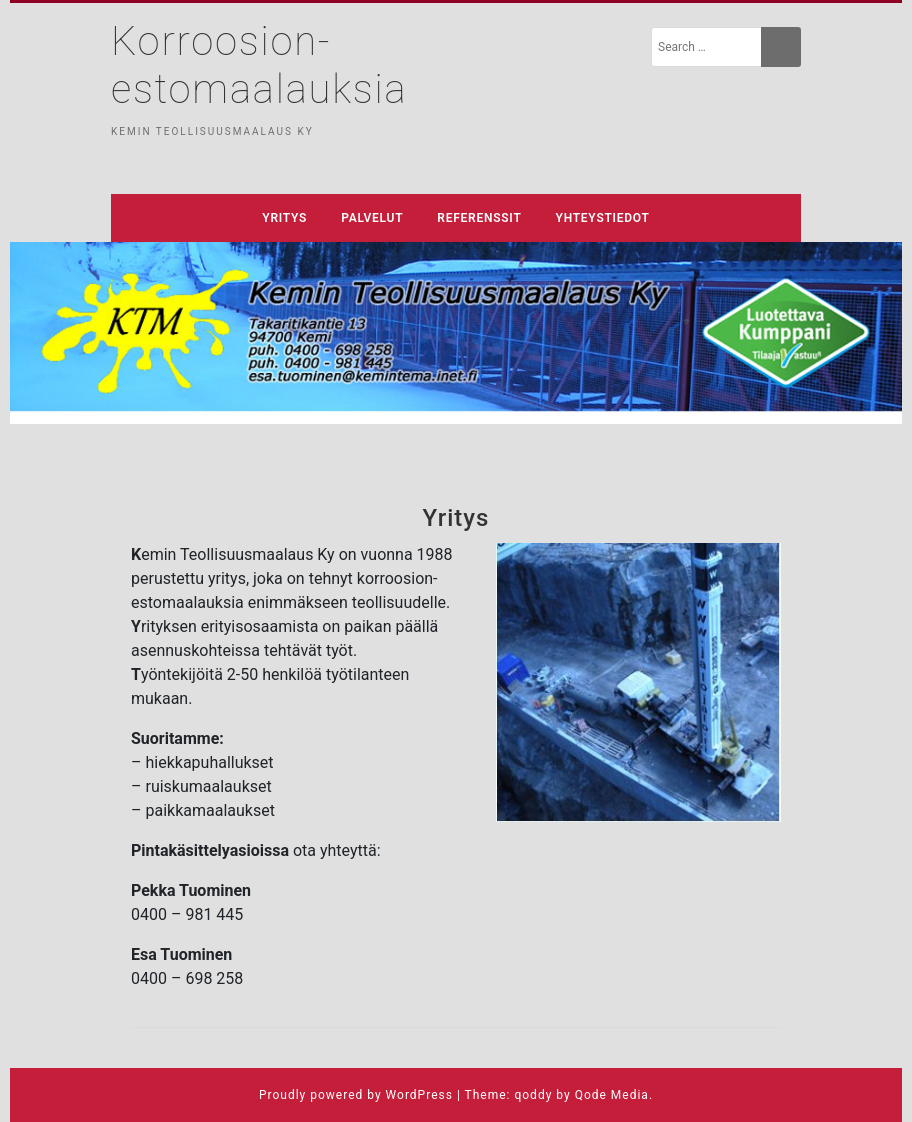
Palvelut (372, 218)
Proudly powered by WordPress (356, 1095)
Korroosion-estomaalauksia (259, 65)
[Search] (781, 47)
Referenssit (479, 218)
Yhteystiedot (603, 218)
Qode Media (612, 1095)
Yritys (284, 218)
